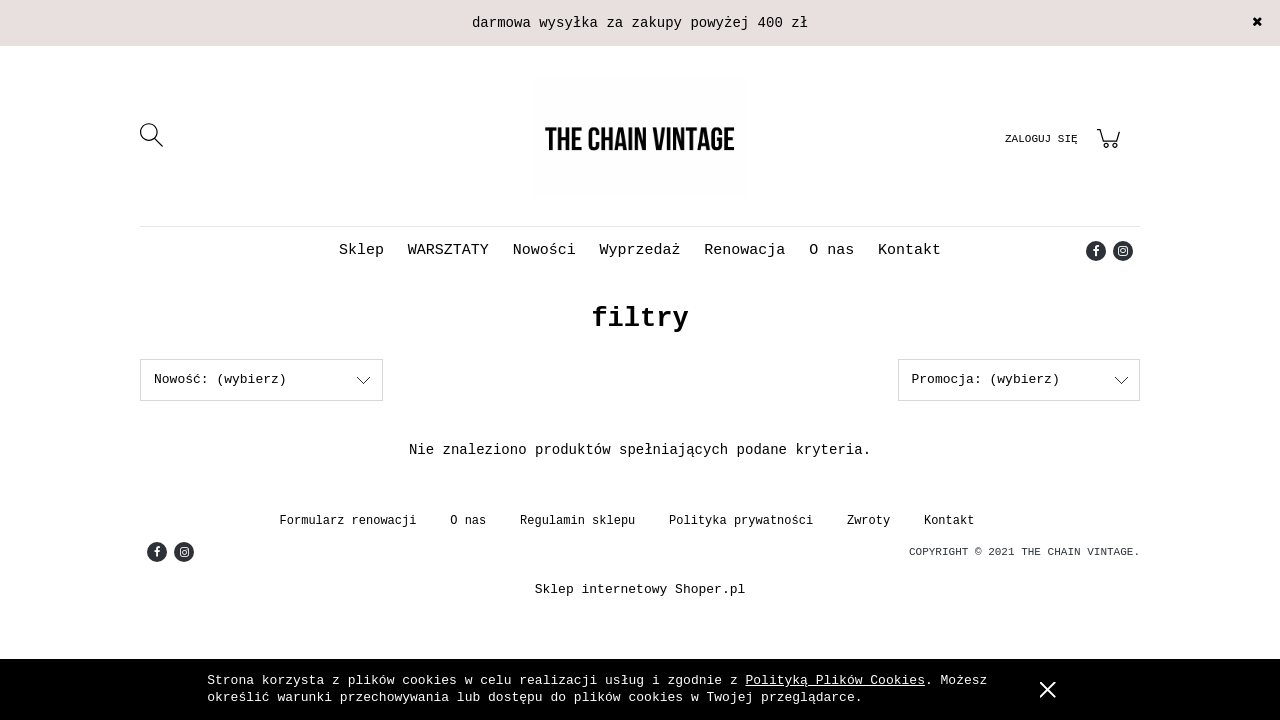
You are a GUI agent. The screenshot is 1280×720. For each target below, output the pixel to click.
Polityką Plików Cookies (835, 680)
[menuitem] (361, 250)
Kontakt (949, 521)
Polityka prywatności (741, 521)
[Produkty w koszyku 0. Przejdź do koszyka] (1111, 150)
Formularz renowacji (348, 521)
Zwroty (868, 521)
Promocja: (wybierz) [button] (986, 379)
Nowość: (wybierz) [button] (220, 379)
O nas (468, 521)
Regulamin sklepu (577, 521)
